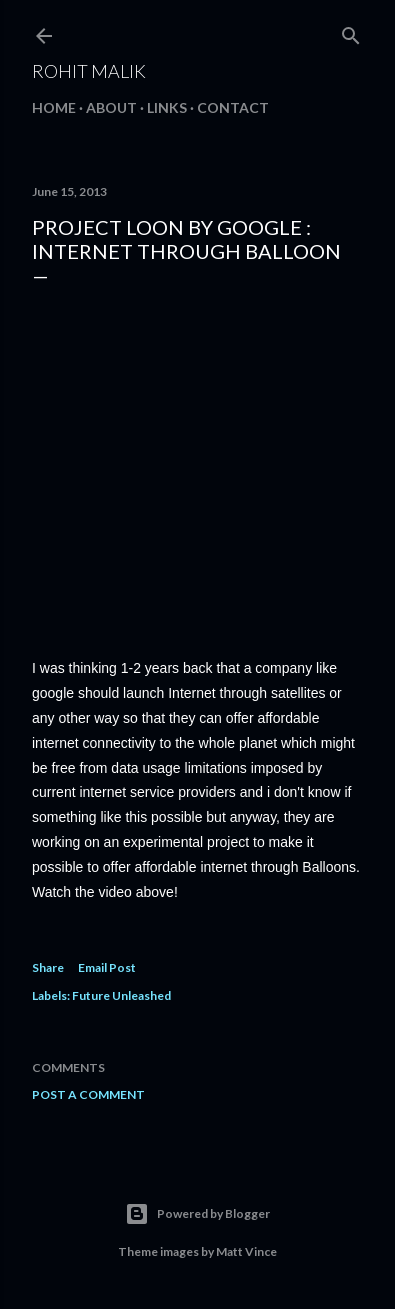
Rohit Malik (89, 71)
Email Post (107, 967)
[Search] (351, 31)
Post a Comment (88, 1094)
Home (54, 107)
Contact (233, 107)
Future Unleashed (121, 995)
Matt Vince (246, 1251)
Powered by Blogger (197, 1214)
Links (167, 107)
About (111, 107)
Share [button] (48, 967)
